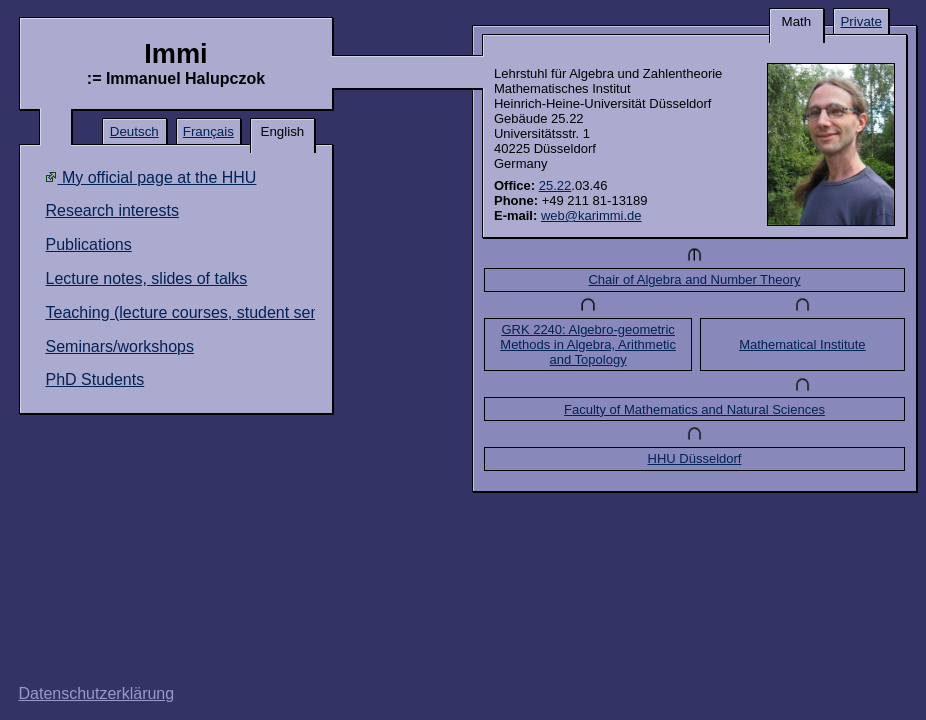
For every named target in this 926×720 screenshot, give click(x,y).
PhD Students (94, 379)
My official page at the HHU (150, 177)
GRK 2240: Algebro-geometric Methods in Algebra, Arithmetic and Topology (588, 344)
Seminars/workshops (119, 346)
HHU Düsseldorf (695, 458)
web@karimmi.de (591, 215)
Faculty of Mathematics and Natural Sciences (694, 409)
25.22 (555, 185)
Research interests (111, 210)
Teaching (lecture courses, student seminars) (204, 312)
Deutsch (134, 131)
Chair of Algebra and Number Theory (694, 279)
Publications (88, 244)
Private (860, 21)
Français (208, 131)
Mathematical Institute (802, 344)
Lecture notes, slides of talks (146, 278)
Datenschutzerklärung (97, 693)
